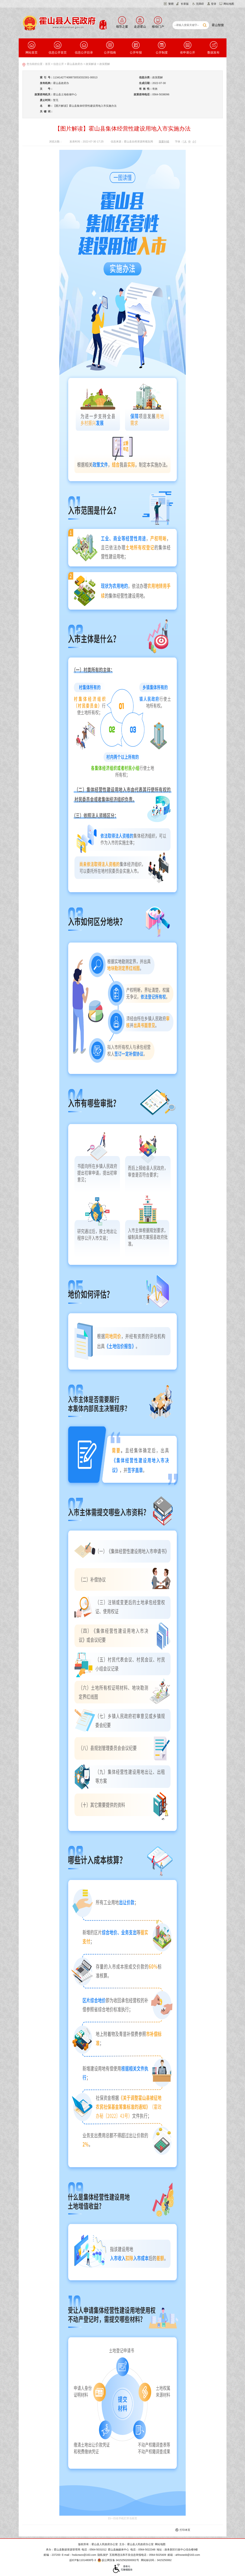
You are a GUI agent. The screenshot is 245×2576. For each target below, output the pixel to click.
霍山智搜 (218, 25)
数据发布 (213, 47)
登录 (213, 3)
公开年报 (136, 47)
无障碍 (200, 3)
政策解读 (91, 63)
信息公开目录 (84, 47)
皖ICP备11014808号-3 (83, 2560)
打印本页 (185, 2529)
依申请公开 (187, 47)
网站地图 (228, 3)
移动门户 (158, 26)
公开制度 (162, 47)
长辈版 (185, 3)
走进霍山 (140, 26)
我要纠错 (164, 141)
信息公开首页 (58, 47)
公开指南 (110, 47)
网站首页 (32, 47)
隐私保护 (102, 2554)
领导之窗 (122, 26)
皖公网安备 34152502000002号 (118, 2560)
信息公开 (58, 63)
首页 (47, 63)
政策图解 (104, 63)
